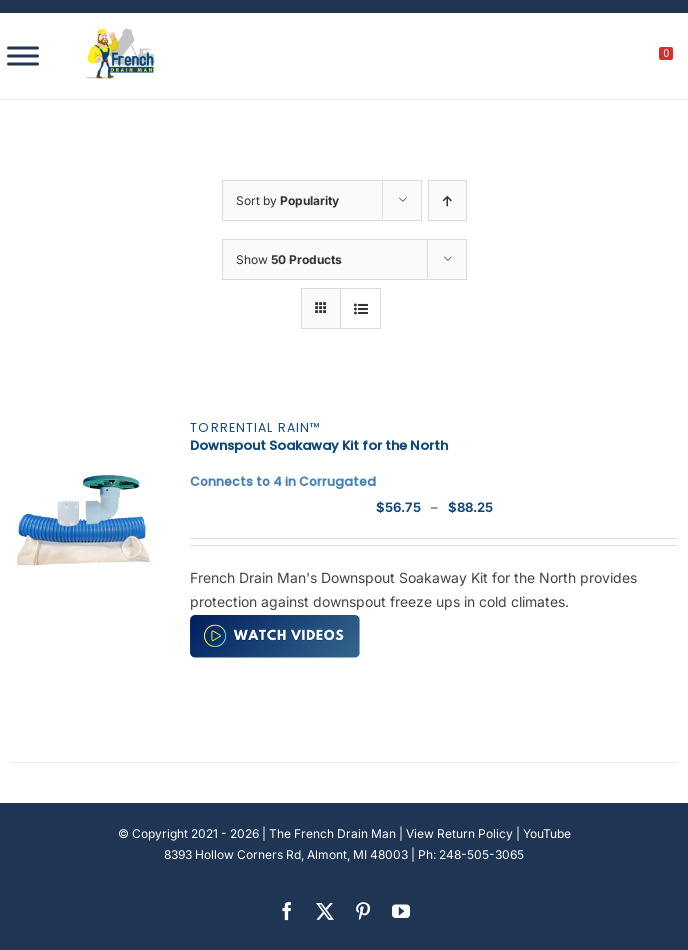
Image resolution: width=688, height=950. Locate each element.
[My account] (598, 59)
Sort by (287, 200)
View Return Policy (459, 833)
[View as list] (360, 308)
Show (289, 259)
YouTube (547, 833)
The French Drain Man (332, 833)
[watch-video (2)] (275, 621)
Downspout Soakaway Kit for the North (319, 454)
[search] (555, 59)
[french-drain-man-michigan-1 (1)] (120, 34)
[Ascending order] (447, 200)
